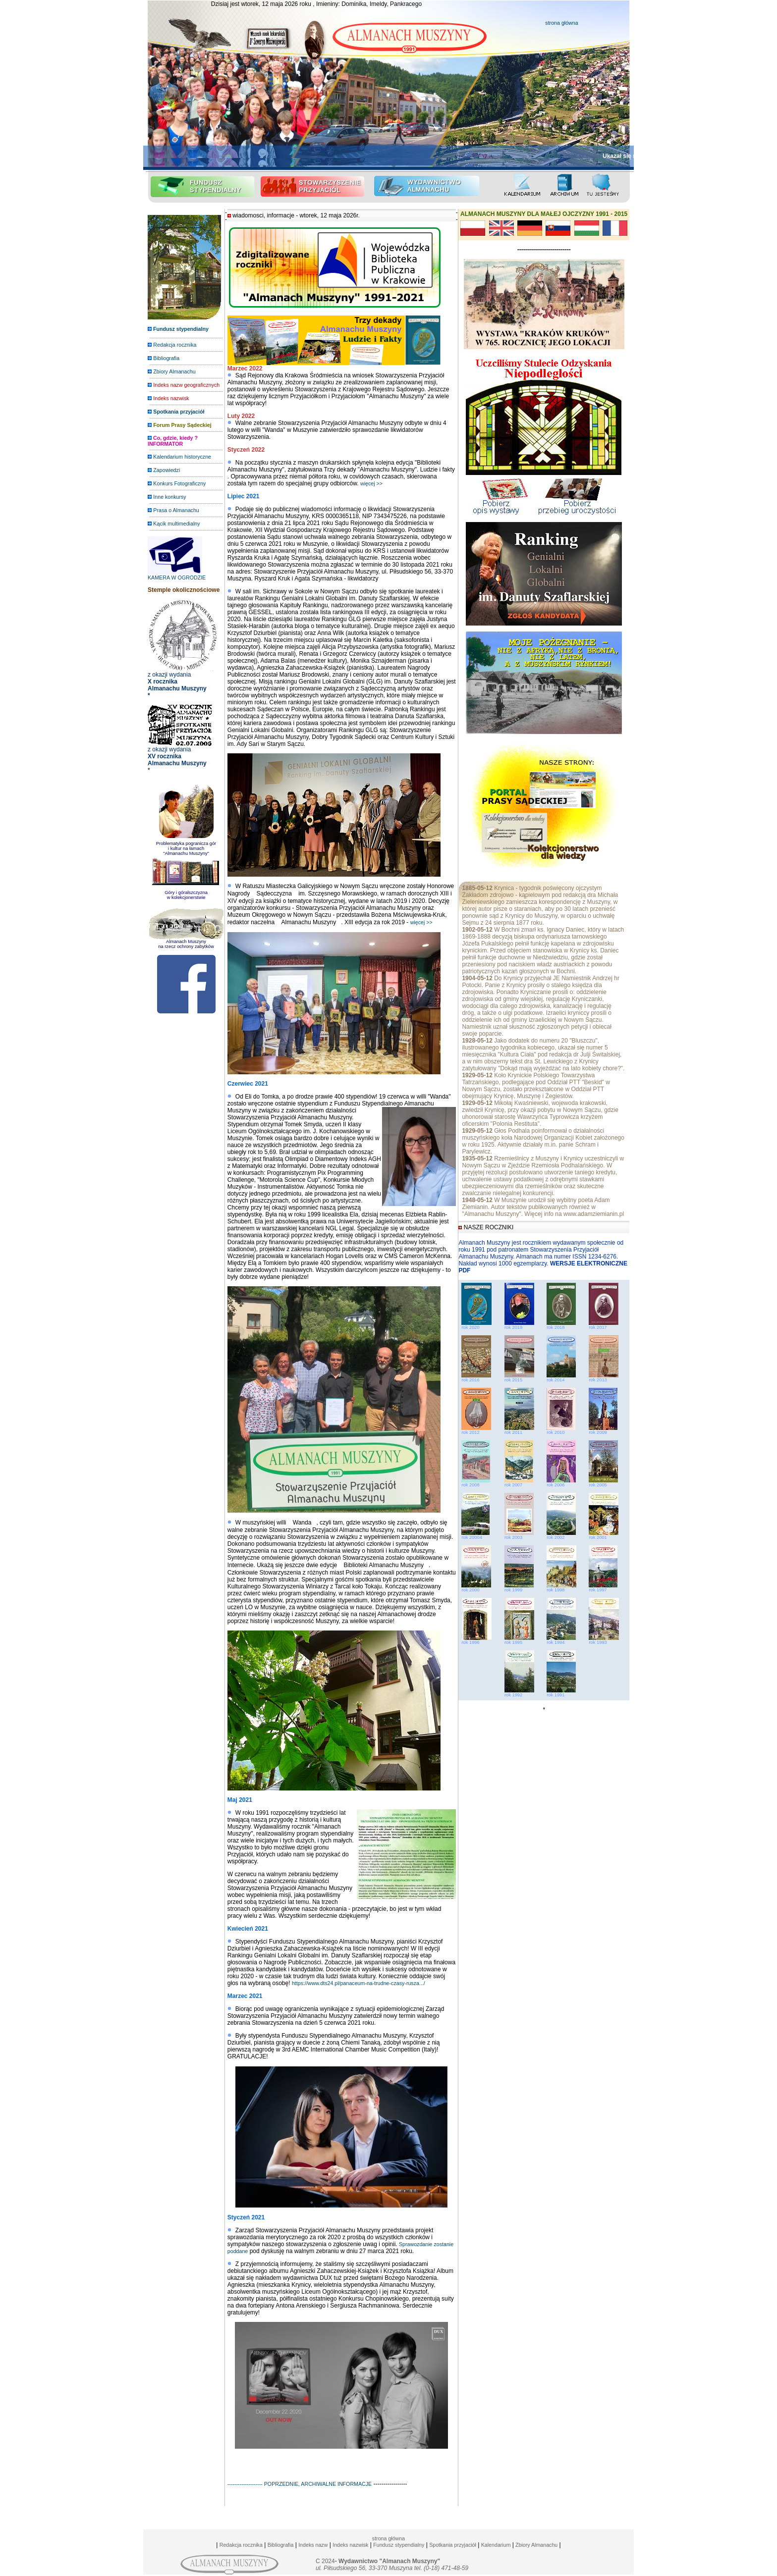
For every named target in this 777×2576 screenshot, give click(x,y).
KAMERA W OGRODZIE (177, 575)
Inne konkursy (169, 497)
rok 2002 (561, 1535)
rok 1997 (603, 1587)
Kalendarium (496, 2545)
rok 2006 (561, 1482)
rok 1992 (519, 1692)
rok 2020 (470, 1327)
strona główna (561, 23)
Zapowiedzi (166, 470)
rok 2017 (598, 1327)
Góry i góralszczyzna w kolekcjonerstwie (186, 895)
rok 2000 (476, 1587)
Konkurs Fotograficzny (179, 483)
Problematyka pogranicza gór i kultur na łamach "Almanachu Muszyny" (186, 846)
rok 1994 (561, 1640)
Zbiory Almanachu (174, 371)
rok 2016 (470, 1379)
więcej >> (371, 483)
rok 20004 (475, 1535)
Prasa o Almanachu (176, 510)
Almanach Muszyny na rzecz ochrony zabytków (186, 944)
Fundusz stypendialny (398, 2545)
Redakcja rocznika (174, 345)
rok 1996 (476, 1640)
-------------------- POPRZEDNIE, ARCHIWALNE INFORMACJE (299, 2484)
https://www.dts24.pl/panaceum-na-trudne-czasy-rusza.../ (358, 1983)
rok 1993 (604, 1640)
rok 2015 (513, 1379)
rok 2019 (513, 1327)
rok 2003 (519, 1535)
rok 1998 (561, 1587)
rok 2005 (603, 1482)
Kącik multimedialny (176, 523)
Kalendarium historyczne (182, 457)
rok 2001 (603, 1535)
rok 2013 (603, 1377)
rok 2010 (561, 1430)
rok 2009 (603, 1430)
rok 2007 (518, 1482)
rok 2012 (476, 1430)
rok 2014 (555, 1379)
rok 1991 (561, 1692)
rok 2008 (475, 1482)
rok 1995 (519, 1640)
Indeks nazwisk (350, 2545)
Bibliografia (166, 358)
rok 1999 (519, 1587)
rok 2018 (555, 1327)
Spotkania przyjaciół (452, 2545)
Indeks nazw (313, 2545)
